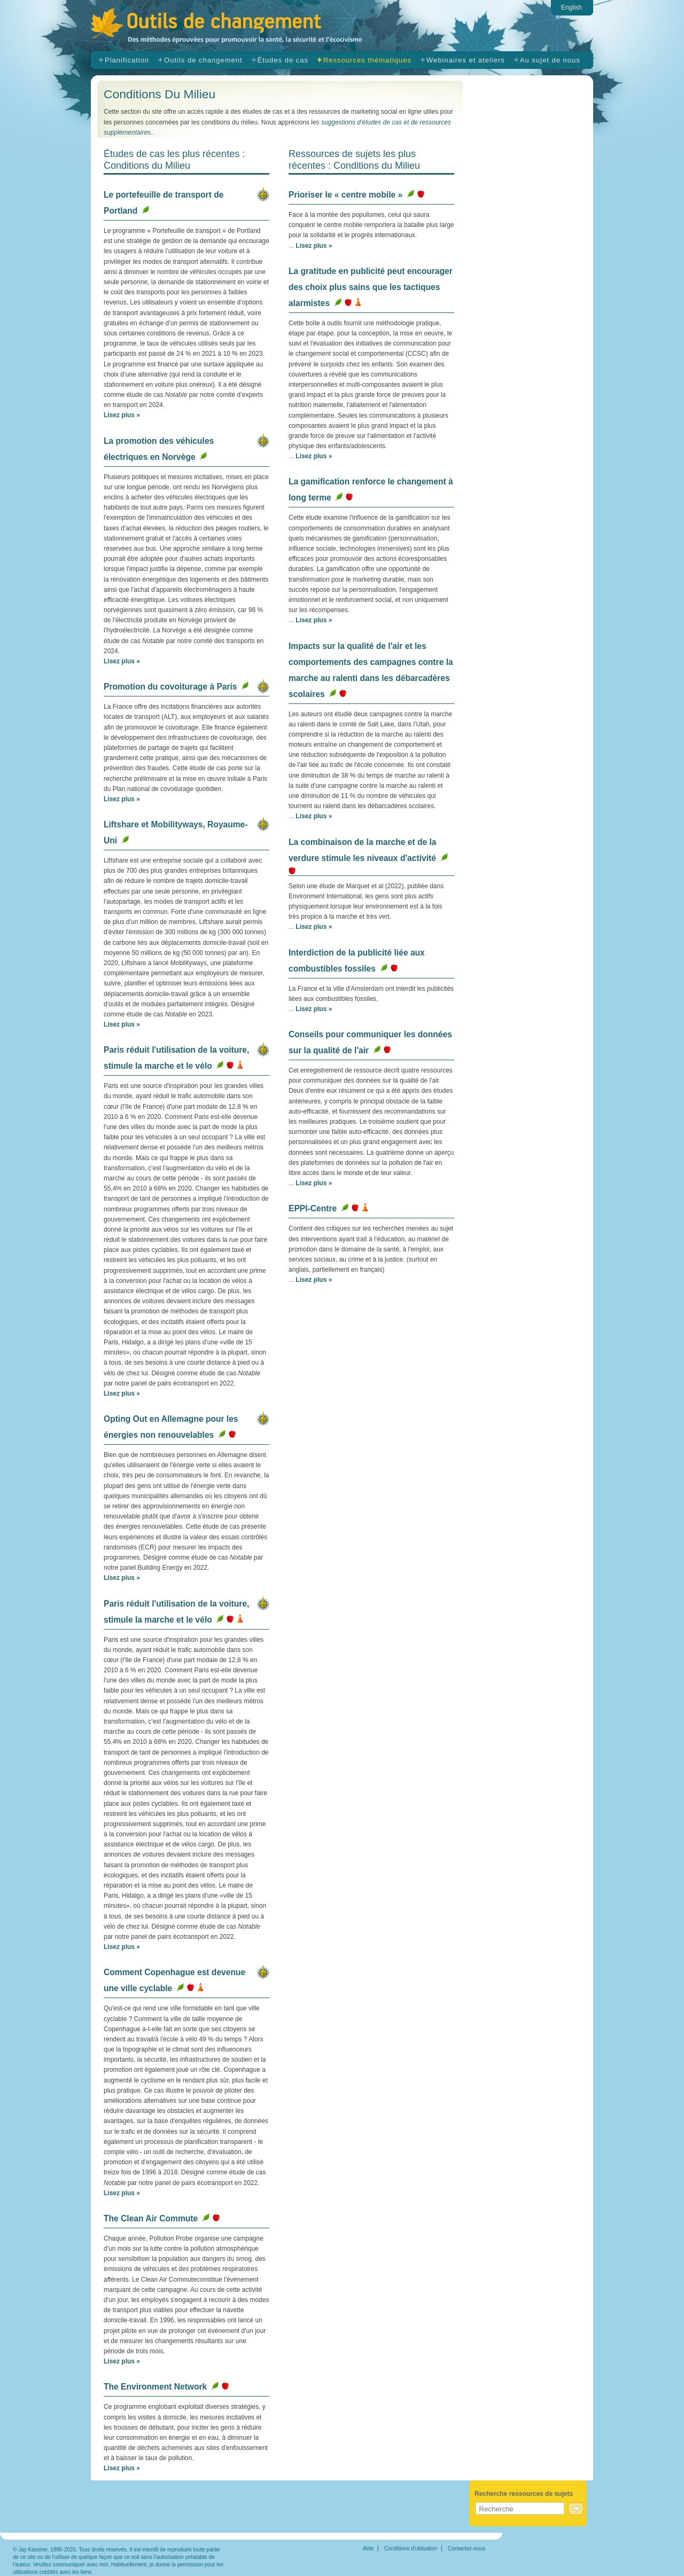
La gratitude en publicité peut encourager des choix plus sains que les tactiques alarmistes (371, 287)
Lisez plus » (122, 415)
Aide (368, 2548)
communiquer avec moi (80, 2564)
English (571, 7)
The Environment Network (155, 2386)
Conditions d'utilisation (410, 2548)
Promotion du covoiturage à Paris (170, 686)
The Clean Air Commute (151, 2218)
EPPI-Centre (313, 1208)
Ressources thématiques (367, 60)
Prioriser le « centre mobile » (345, 194)
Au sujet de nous (550, 60)
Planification (127, 60)
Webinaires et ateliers (465, 60)
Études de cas (283, 60)
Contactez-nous (466, 2548)
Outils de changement (245, 28)
